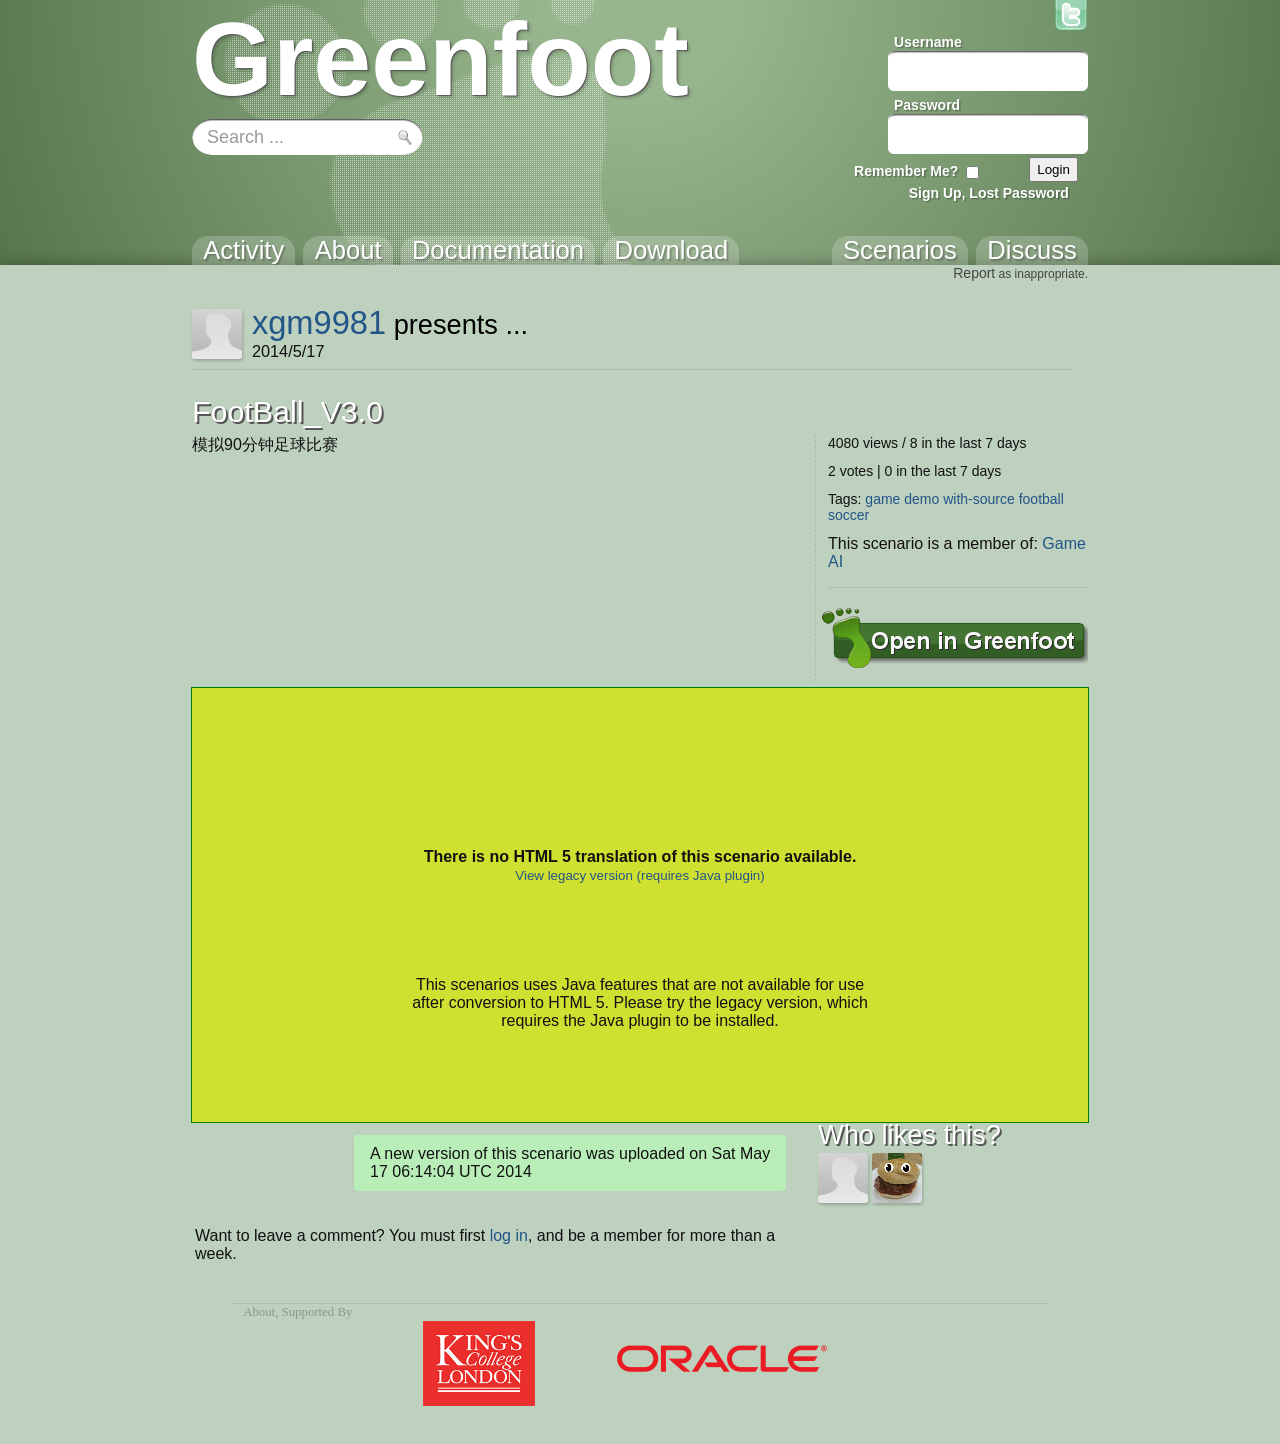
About (259, 1312)
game (882, 499)
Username (928, 42)
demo (921, 499)
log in (509, 1235)
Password (927, 105)
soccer (848, 515)
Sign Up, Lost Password (989, 193)
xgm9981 (319, 322)
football (1041, 499)
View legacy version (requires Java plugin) (639, 875)
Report (974, 273)
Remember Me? (906, 171)
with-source (979, 499)
